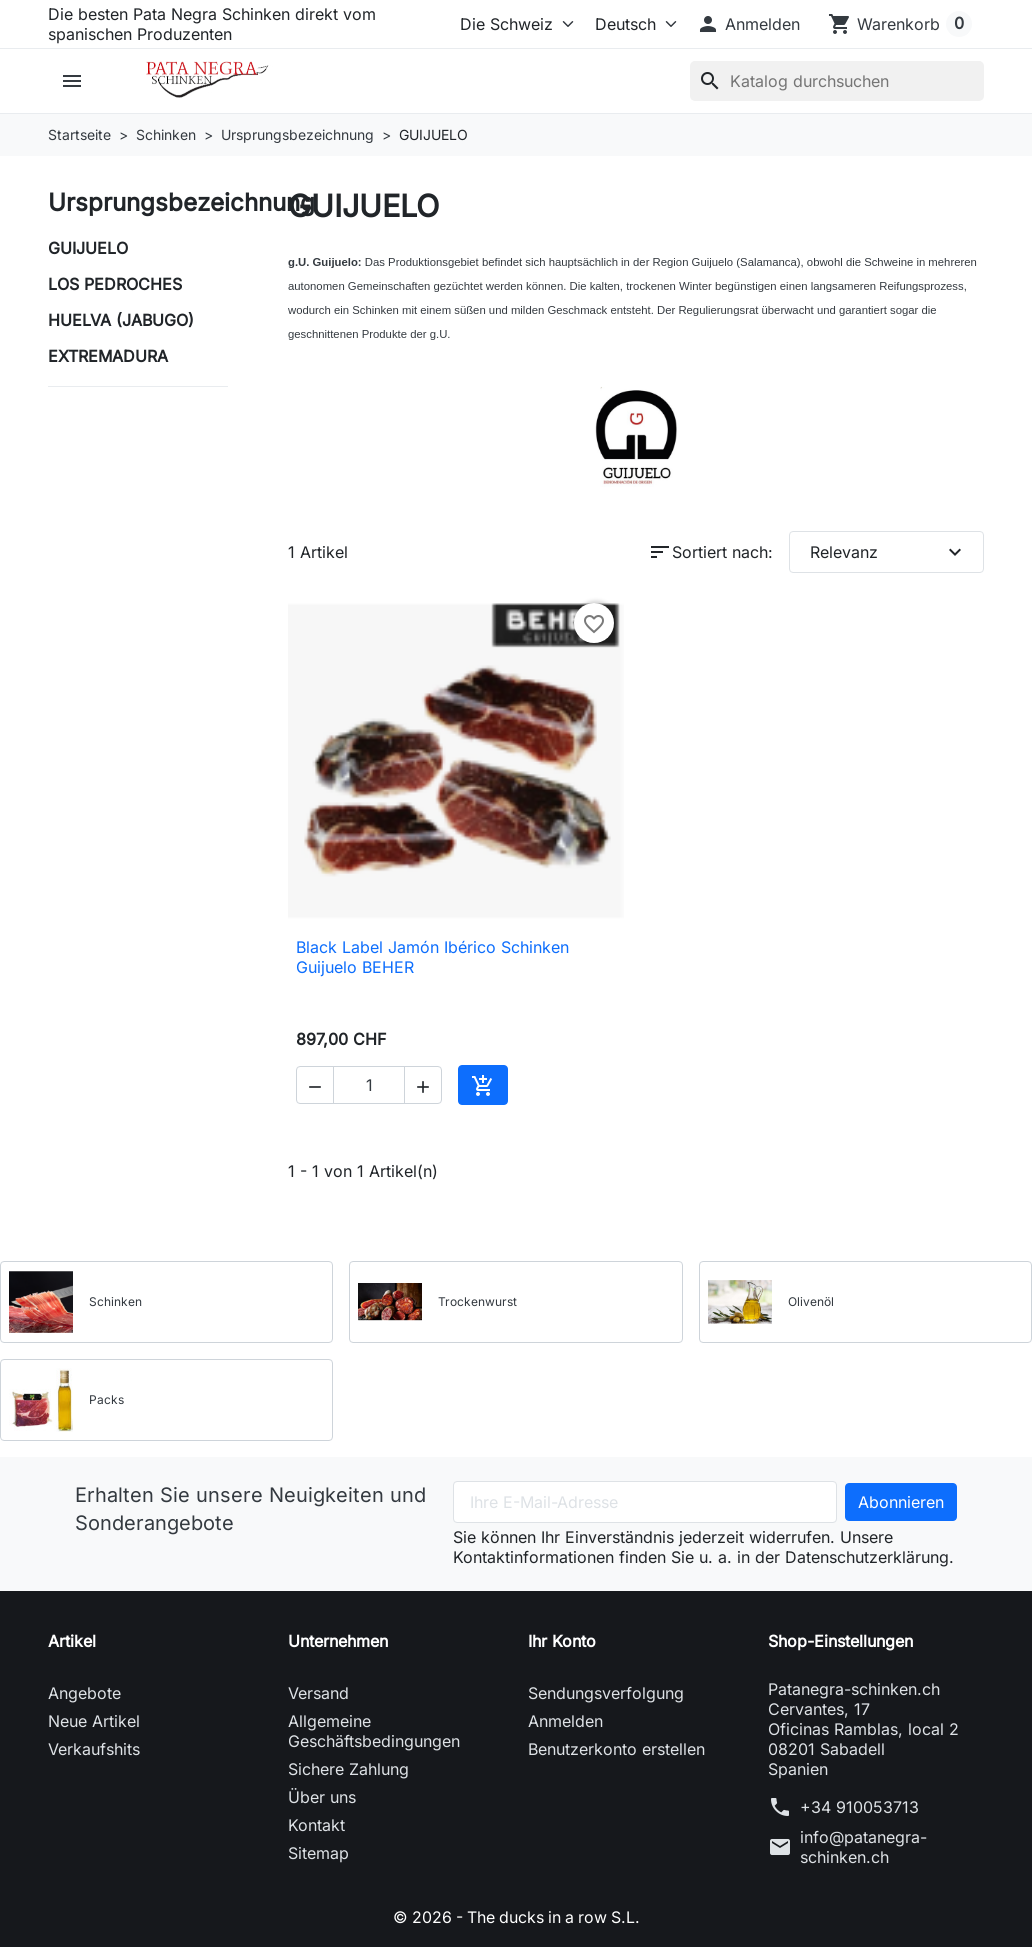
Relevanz (888, 552)
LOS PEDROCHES (115, 284)
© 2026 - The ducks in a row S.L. (516, 1917)
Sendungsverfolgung (606, 1693)
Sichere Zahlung (348, 1769)
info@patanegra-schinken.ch (863, 1847)
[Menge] (369, 1085)
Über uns (322, 1797)
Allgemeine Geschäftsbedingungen (374, 1731)
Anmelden (565, 1721)
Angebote (84, 1693)
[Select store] (512, 24)
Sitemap (318, 1853)
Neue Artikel (94, 1721)
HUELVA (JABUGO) (121, 320)
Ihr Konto (562, 1641)
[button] (748, 24)
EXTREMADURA (108, 356)
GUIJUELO (88, 248)
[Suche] (837, 81)
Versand (318, 1693)
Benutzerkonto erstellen (616, 1749)
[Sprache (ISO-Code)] (630, 24)
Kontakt (316, 1825)
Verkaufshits (94, 1749)
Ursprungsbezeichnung (181, 202)
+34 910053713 (859, 1807)
